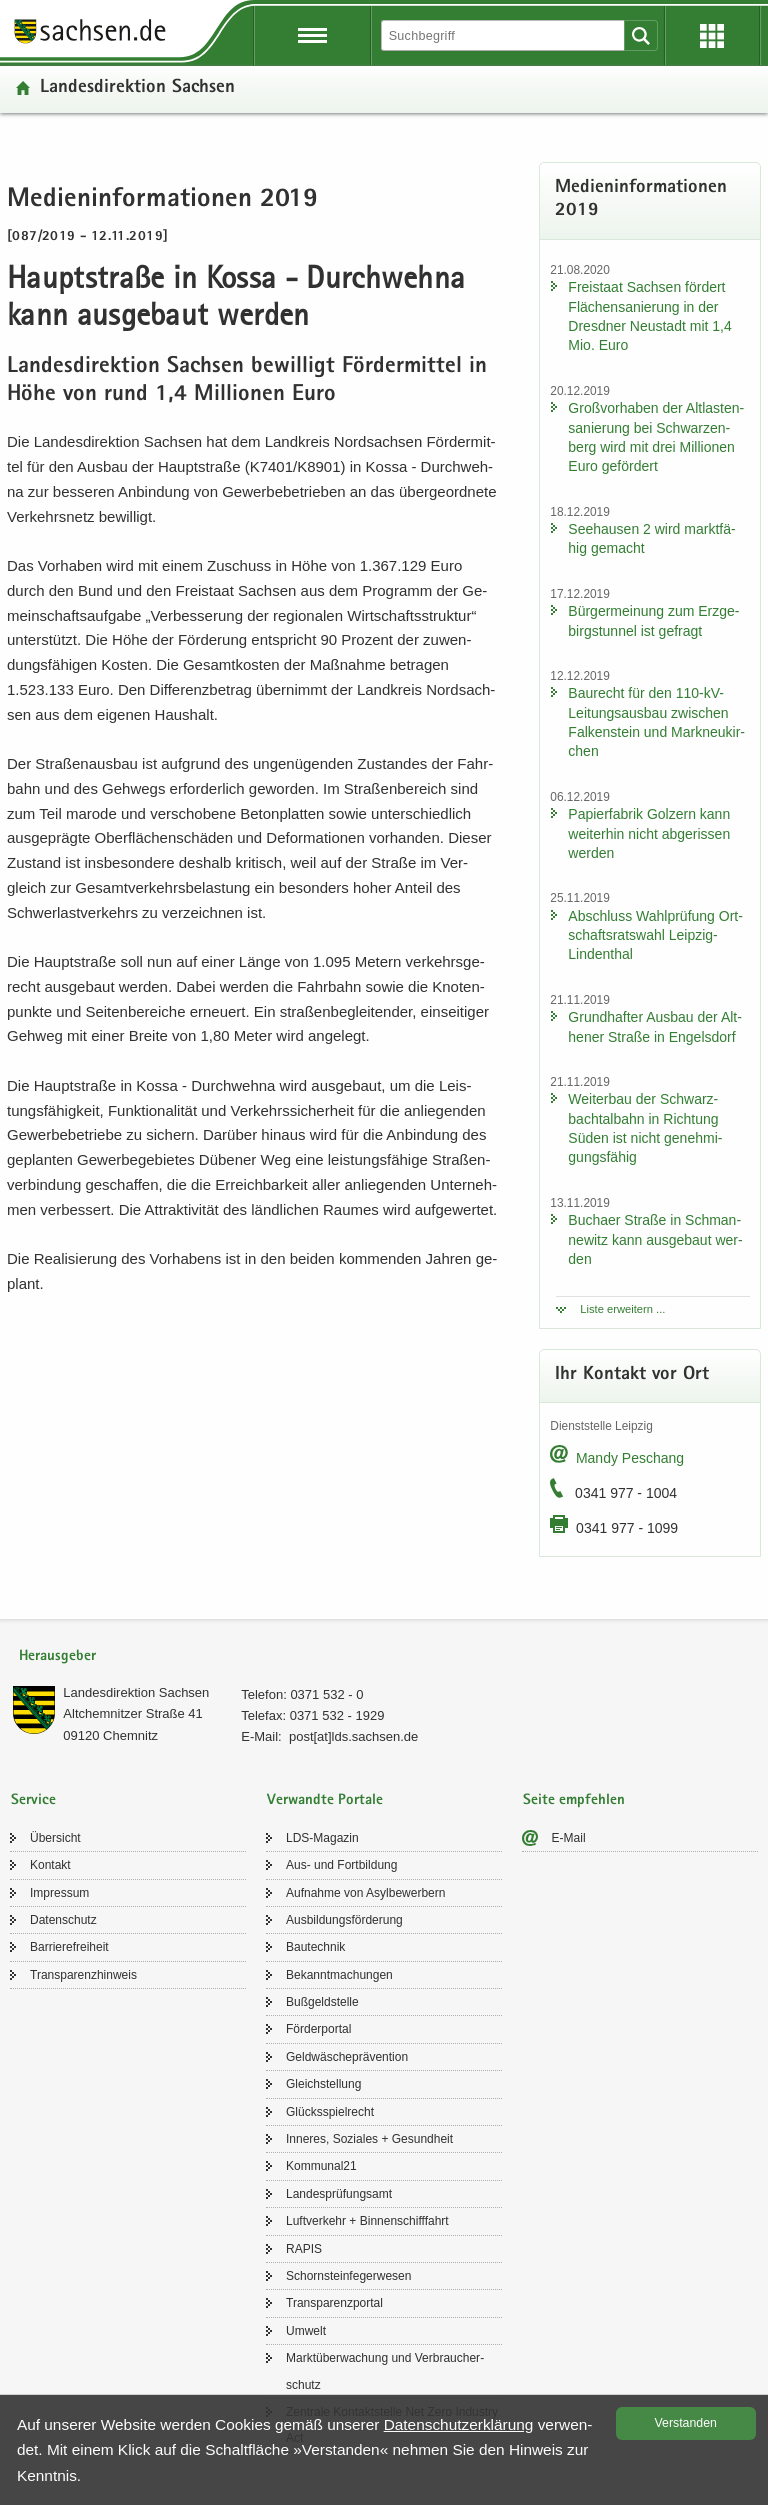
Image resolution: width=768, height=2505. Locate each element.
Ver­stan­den (686, 2423)
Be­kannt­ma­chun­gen (339, 1975)
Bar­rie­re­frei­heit (69, 1947)
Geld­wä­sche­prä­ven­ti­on (347, 2057)
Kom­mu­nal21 (321, 2166)
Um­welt (306, 2331)
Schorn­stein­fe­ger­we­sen (348, 2276)
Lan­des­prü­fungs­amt (339, 2194)
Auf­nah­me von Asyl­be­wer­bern (365, 1893)
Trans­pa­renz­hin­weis (83, 1975)
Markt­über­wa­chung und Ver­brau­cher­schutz (385, 2371)
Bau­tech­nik (315, 1947)
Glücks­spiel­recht (330, 2112)
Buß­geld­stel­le (322, 2002)
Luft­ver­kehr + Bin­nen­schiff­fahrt (367, 2221)
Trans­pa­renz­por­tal (334, 2303)
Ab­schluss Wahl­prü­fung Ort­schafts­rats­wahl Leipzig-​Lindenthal (655, 935)
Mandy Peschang (630, 1458)
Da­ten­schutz (63, 1920)
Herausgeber (57, 1656)
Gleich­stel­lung (323, 2084)
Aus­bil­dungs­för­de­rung (344, 1920)
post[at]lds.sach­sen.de (353, 1736)
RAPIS (304, 2249)
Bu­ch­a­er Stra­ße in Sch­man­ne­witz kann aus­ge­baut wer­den (655, 1239)
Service (33, 1800)
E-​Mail (569, 1838)
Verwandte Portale (325, 1800)
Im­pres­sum (59, 1893)
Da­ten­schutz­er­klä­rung (459, 2424)
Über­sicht (55, 1838)
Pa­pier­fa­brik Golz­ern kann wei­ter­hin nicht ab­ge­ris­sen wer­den (649, 833)
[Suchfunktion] (504, 35)
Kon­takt (50, 1865)
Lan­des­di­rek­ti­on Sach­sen (137, 88)
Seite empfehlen (574, 1800)
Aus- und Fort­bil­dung (341, 1865)
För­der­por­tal (318, 2029)
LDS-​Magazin (322, 1838)
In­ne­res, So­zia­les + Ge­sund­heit (369, 2139)
